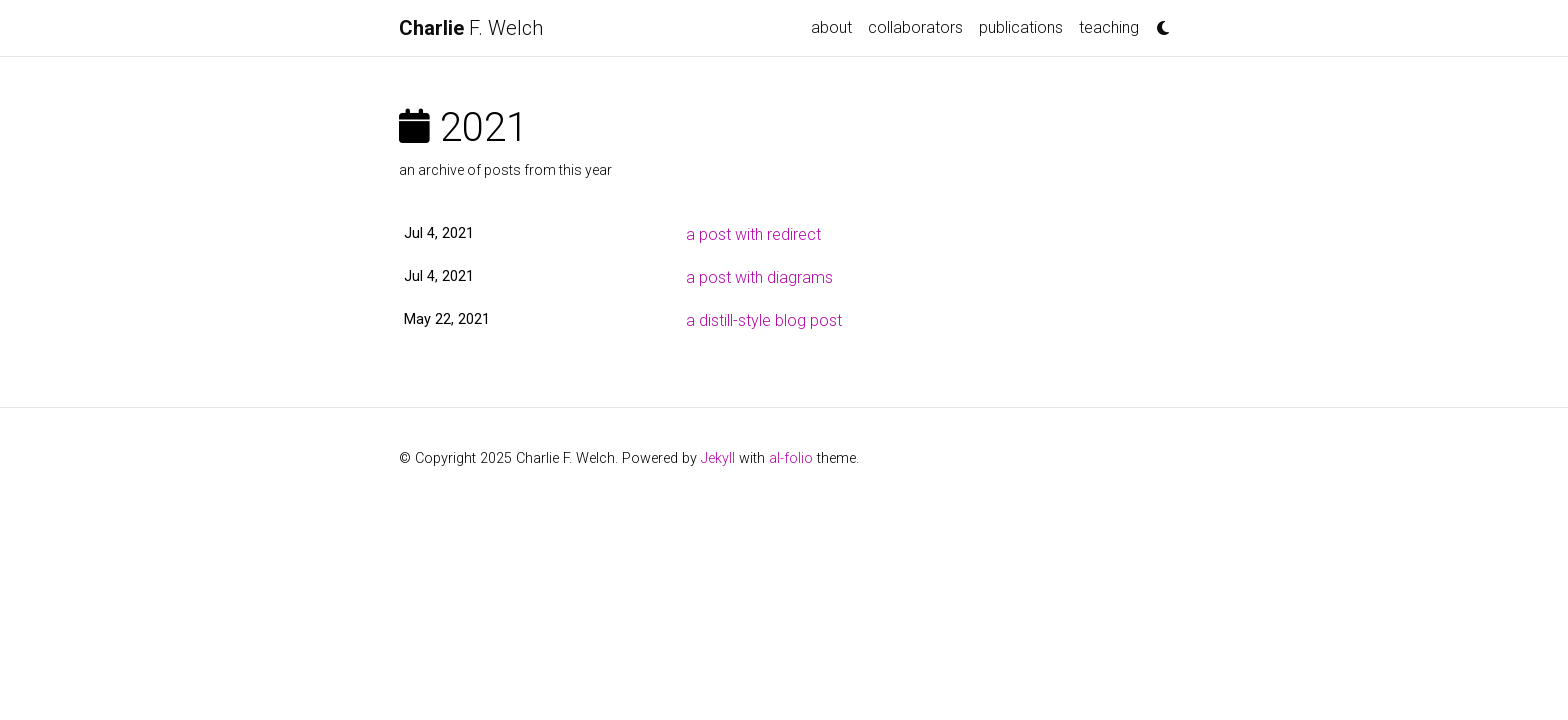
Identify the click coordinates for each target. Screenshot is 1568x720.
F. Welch (471, 28)
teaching (1109, 27)
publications (1021, 27)
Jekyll (718, 458)
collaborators (915, 27)
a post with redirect (753, 234)
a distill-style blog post (764, 320)
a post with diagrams (759, 277)
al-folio (791, 458)
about (831, 27)
